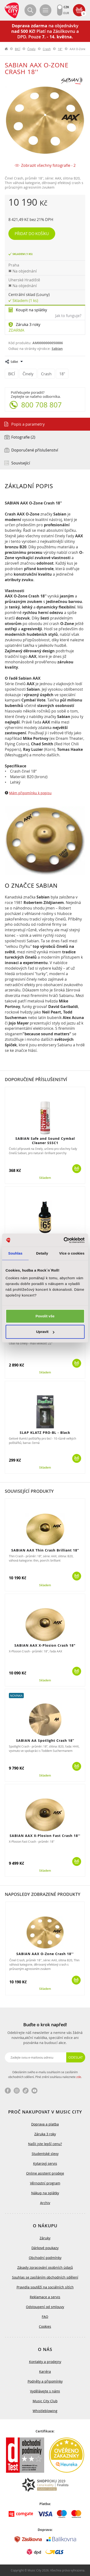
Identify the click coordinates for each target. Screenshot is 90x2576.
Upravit (45, 1332)
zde (78, 2077)
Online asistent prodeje (45, 2173)
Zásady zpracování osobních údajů (45, 2267)
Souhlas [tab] (15, 1253)
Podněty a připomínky (45, 2381)
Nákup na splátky (45, 2193)
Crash (47, 49)
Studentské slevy (45, 2153)
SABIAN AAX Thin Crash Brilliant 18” (45, 1550)
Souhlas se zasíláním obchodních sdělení (45, 2277)
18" (60, 49)
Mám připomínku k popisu (30, 793)
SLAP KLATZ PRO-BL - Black (45, 1432)
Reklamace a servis (45, 2297)
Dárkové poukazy (45, 2248)
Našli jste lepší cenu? (45, 2144)
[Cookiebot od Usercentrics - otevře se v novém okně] (64, 1240)
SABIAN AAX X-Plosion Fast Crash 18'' (45, 1835)
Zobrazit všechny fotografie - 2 (48, 165)
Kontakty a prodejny (45, 2361)
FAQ (45, 2316)
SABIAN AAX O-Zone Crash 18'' (45, 1953)
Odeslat (75, 2057)
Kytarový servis (45, 2163)
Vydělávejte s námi (45, 2391)
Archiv (45, 2202)
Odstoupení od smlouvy (45, 2306)
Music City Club (45, 2401)
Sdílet (14, 362)
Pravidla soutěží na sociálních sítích (45, 2287)
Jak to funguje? (68, 315)
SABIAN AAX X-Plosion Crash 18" (45, 1645)
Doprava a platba (45, 2124)
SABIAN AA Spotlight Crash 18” (45, 1740)
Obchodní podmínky (45, 2257)
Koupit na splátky (31, 309)
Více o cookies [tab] (71, 1253)
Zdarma (16, 330)
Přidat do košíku (32, 233)
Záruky (45, 2238)
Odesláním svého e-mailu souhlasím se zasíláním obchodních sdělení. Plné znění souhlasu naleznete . (45, 2074)
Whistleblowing (45, 2410)
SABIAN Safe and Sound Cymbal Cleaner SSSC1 (45, 1140)
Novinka (16, 1695)
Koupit (76, 1168)
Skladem (45, 1178)
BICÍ (17, 49)
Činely (31, 49)
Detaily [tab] (42, 1253)
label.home (6, 49)
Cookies (45, 2326)
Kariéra (45, 2371)
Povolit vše (45, 1316)
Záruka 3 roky (28, 324)
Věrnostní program (45, 2183)
